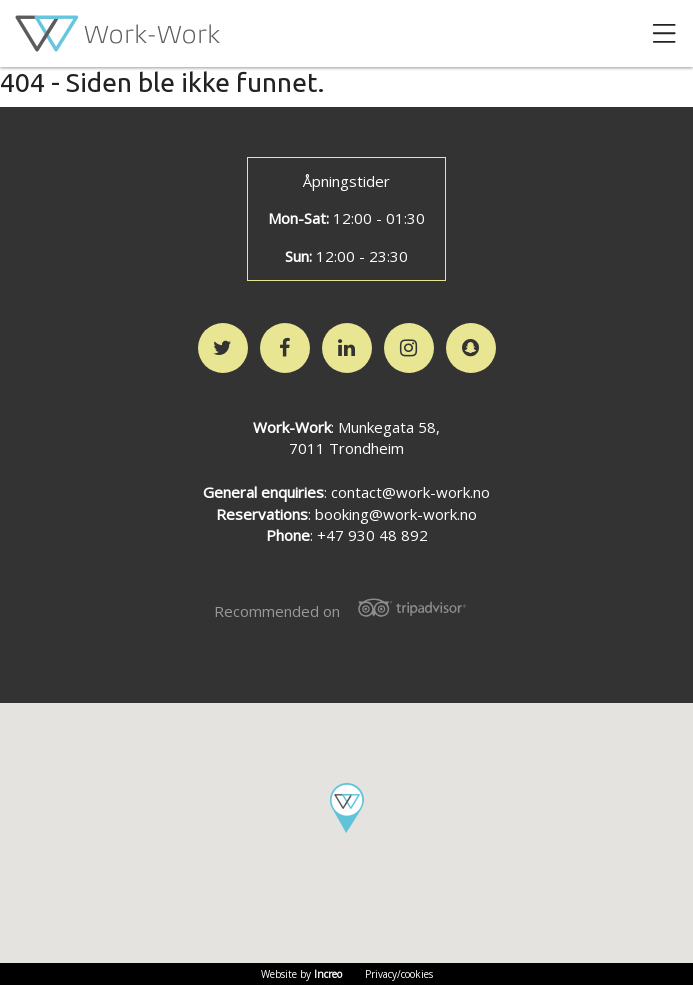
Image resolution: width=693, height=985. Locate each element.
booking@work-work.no (396, 514)
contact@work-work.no (410, 492)
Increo (328, 974)
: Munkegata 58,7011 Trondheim (346, 438)
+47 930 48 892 (372, 535)
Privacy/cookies (399, 974)
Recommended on (346, 609)
